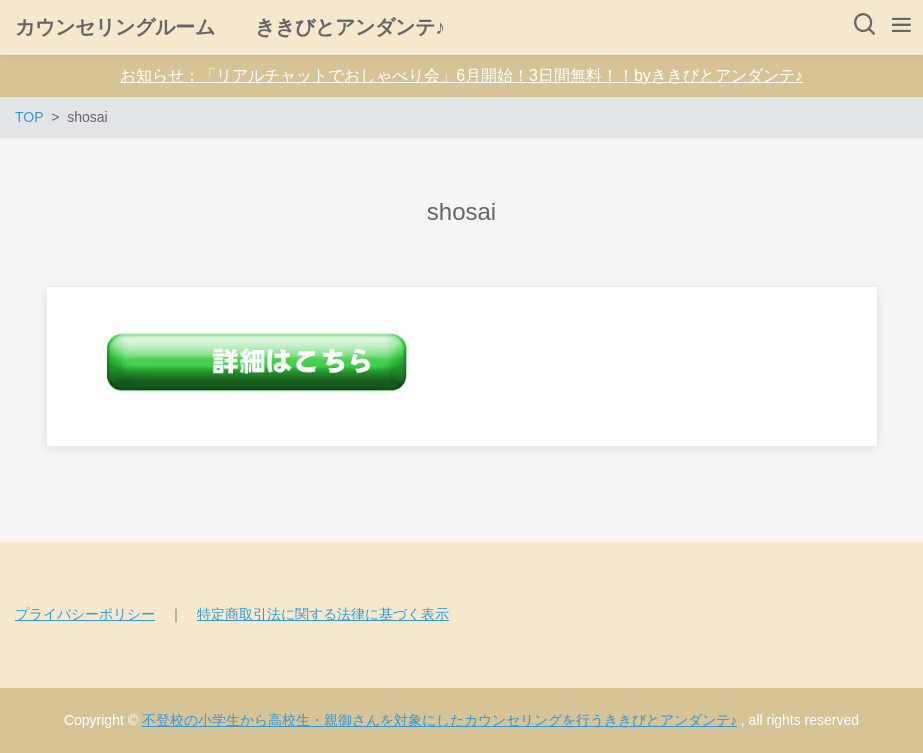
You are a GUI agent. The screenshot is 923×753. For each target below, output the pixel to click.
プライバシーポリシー (85, 614)
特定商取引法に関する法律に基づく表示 (323, 614)
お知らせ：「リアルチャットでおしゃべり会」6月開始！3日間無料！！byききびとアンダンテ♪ (461, 75)
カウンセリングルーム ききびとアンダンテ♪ (230, 27)
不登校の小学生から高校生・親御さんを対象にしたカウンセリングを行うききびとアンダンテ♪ (439, 720)
